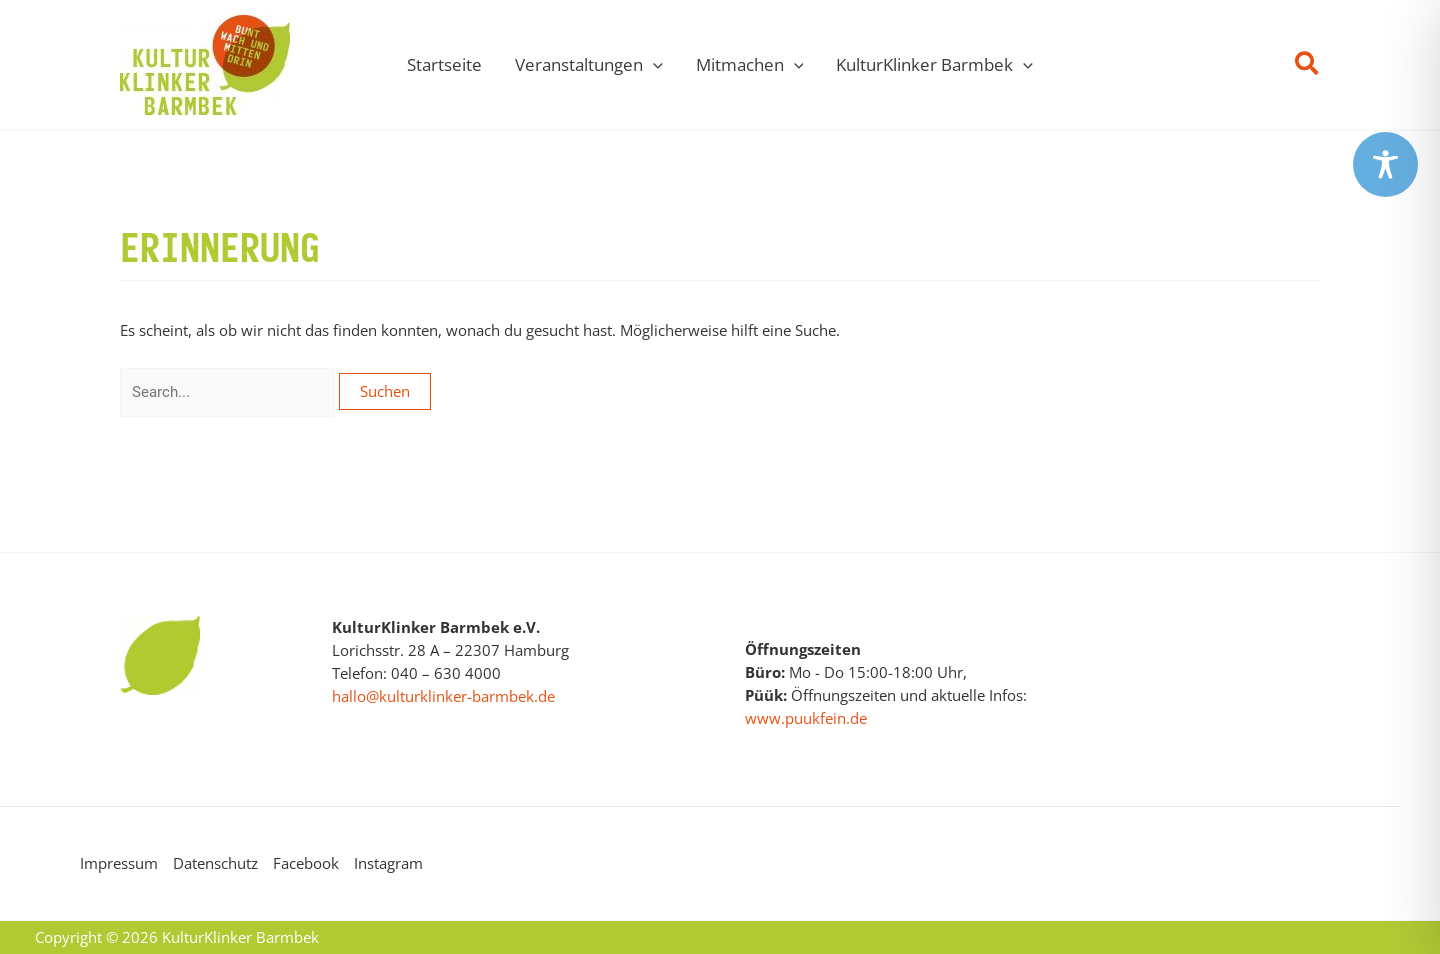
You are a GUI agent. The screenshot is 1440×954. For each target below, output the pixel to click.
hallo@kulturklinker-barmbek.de (443, 696)
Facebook (306, 863)
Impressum (119, 863)
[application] (653, 65)
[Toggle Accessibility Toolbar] (1385, 164)
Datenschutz (215, 863)
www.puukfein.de (806, 718)
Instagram (388, 863)
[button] (1307, 65)
